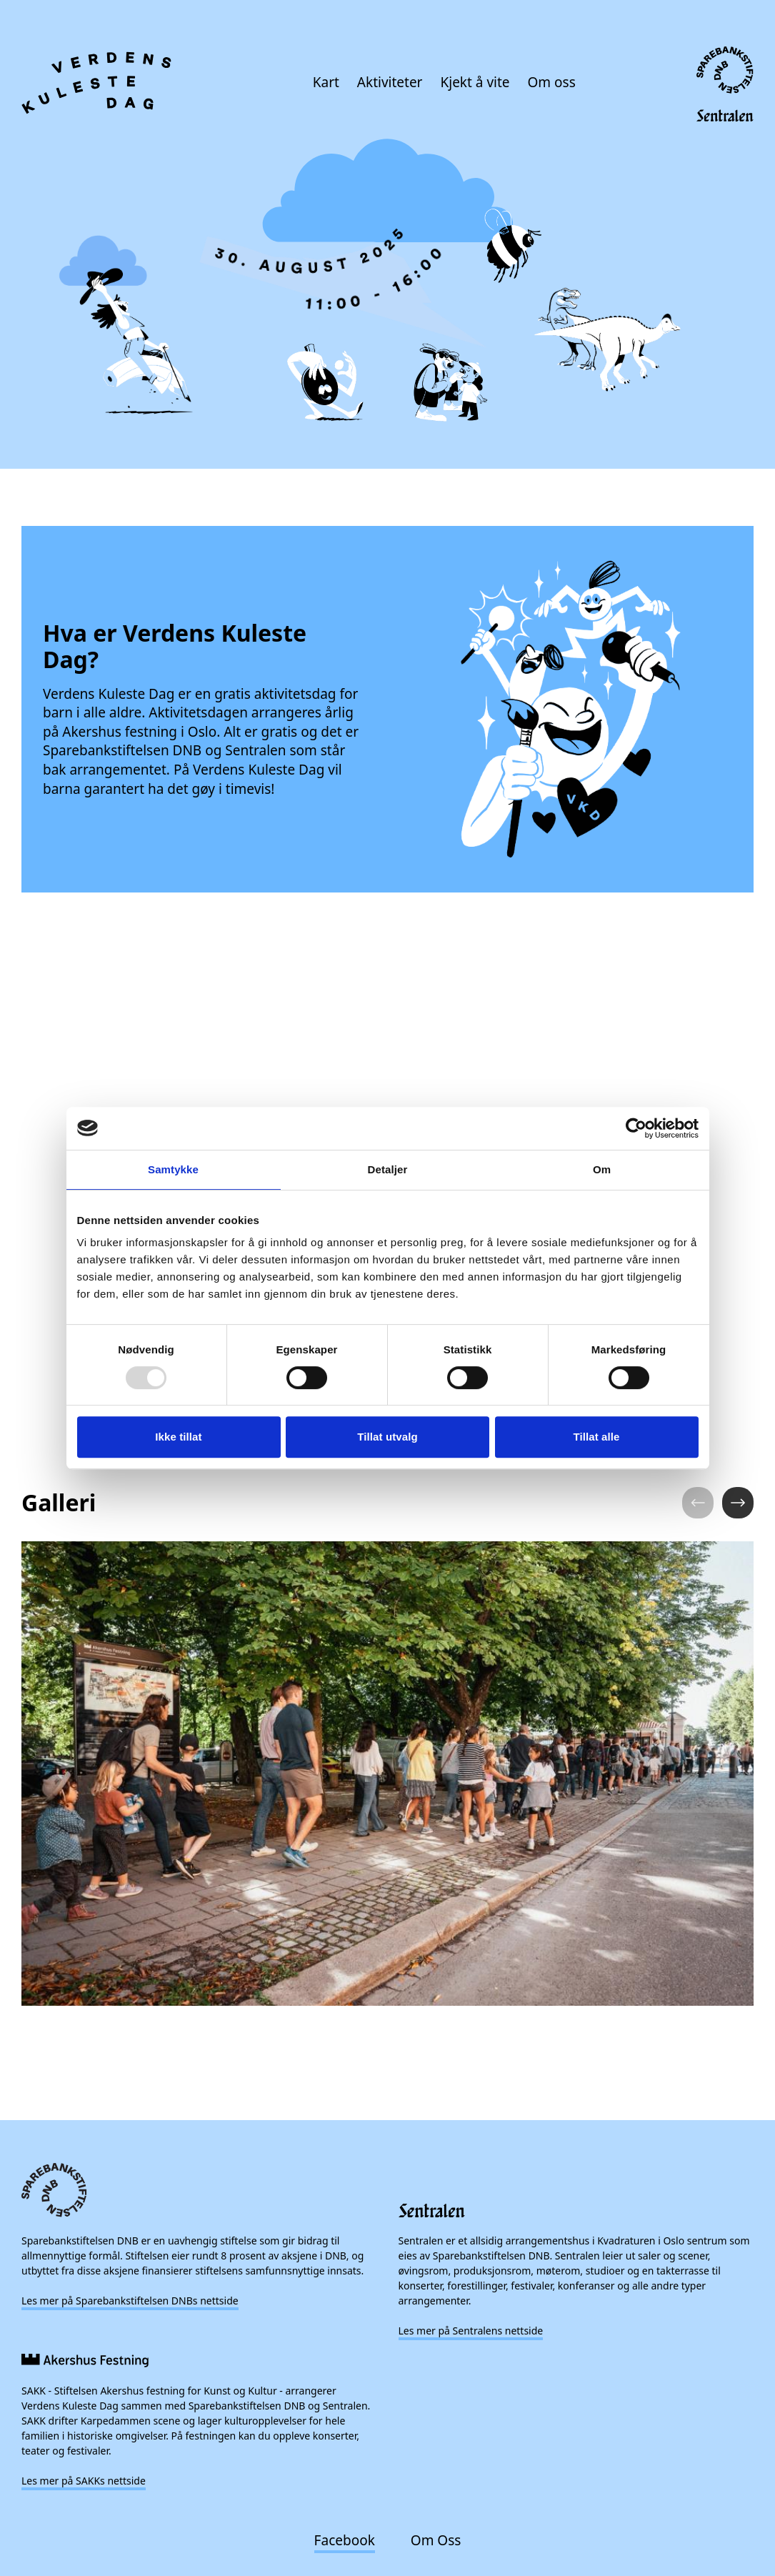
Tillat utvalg (387, 1437)
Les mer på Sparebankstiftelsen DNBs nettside (130, 2300)
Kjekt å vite (474, 82)
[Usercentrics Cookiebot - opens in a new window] (636, 1128)
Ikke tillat (178, 1437)
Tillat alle (596, 1437)
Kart (326, 82)
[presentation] (387, 295)
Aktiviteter (390, 82)
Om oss (552, 82)
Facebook (344, 2540)
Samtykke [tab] (173, 1169)
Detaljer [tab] (388, 1169)
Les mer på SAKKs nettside (83, 2480)
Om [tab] (602, 1169)
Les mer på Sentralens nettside (471, 2330)
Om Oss (436, 2540)
